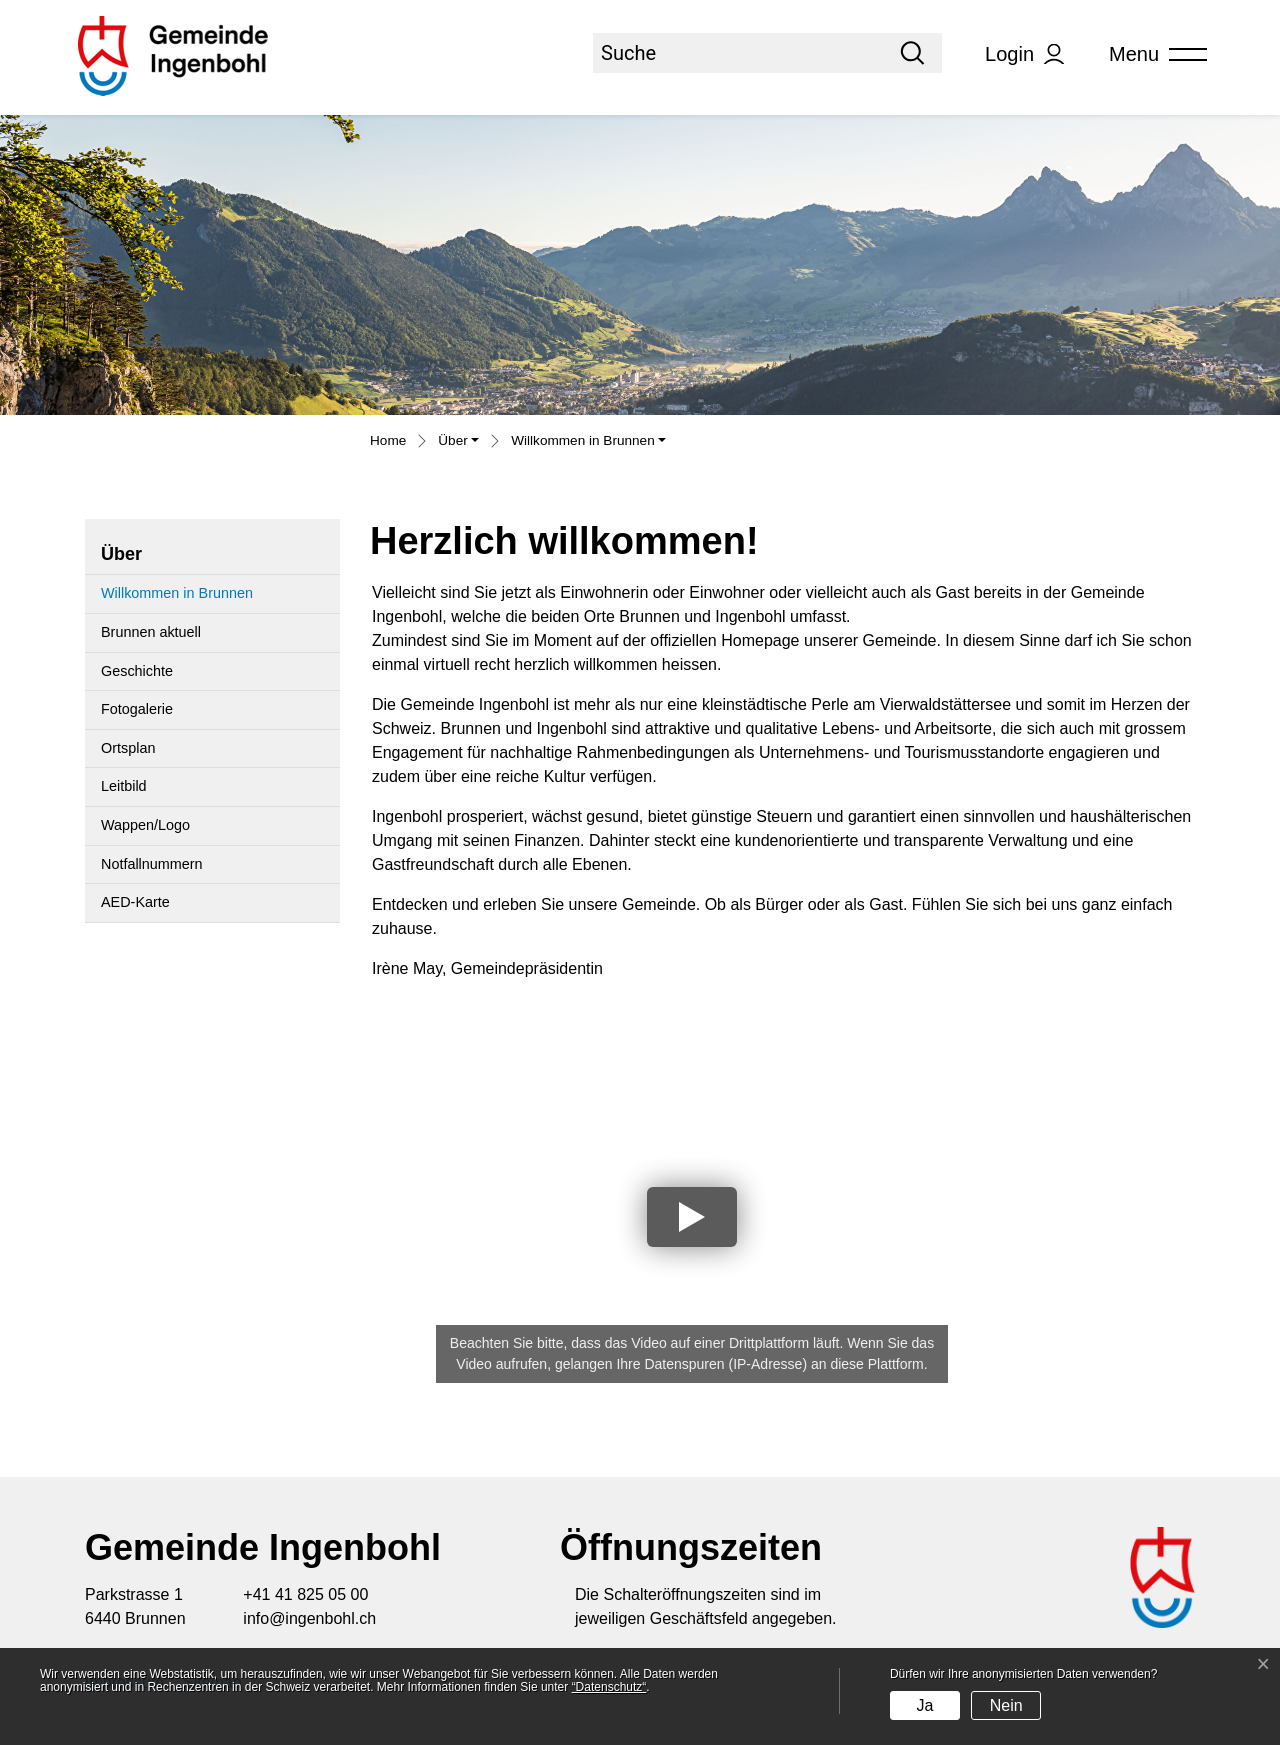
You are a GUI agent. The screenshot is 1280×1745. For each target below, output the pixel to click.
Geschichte (137, 671)
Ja (924, 1705)
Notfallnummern (152, 864)
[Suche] (738, 53)
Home (388, 440)
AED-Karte (135, 902)
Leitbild (124, 786)
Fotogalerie (137, 709)
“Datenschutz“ (609, 1687)
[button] (458, 443)
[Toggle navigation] (1151, 54)
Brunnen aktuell (151, 632)
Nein (1006, 1705)
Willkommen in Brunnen (176, 599)
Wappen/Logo (145, 825)
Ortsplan (128, 748)
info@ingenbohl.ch (309, 1618)
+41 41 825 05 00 (305, 1594)
